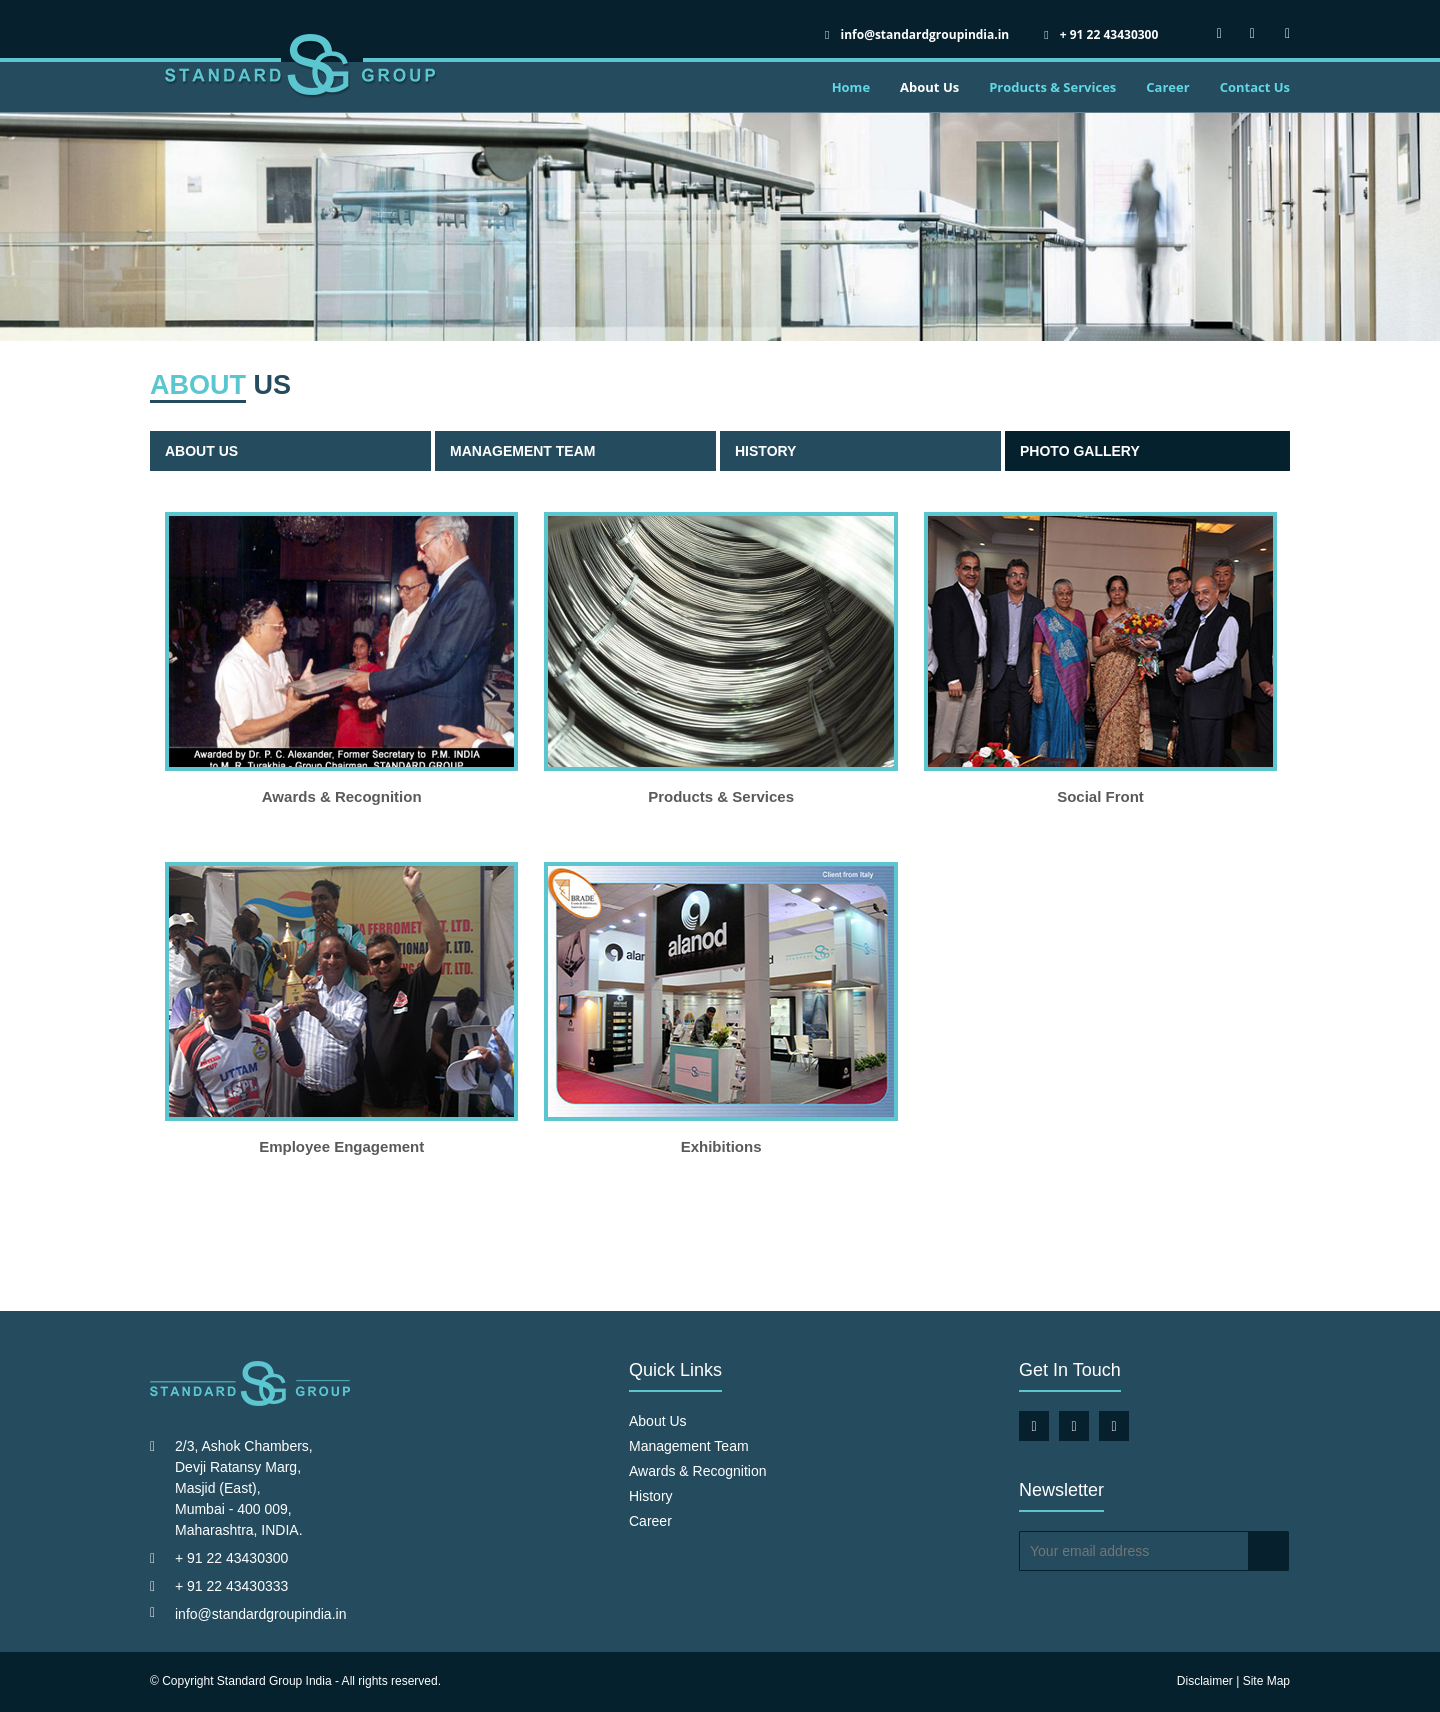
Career (1167, 87)
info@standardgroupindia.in (260, 1614)
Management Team (522, 451)
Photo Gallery (1080, 451)
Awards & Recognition (697, 1471)
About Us (929, 87)
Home (851, 87)
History (765, 451)
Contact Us (1255, 87)
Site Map (1266, 1681)
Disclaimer (1205, 1681)
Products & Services (1052, 87)
